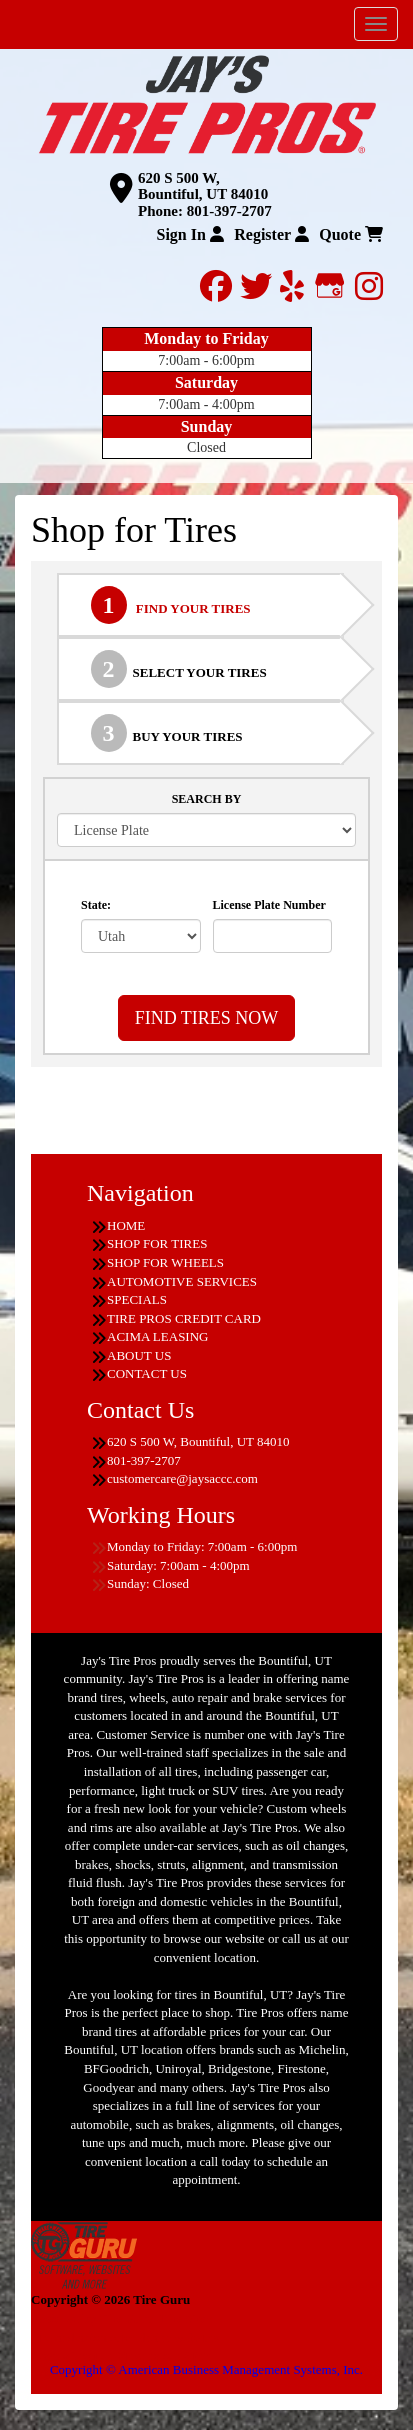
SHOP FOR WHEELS (165, 1262)
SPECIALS (137, 1299)
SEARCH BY (207, 799)
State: (96, 905)
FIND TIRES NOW (207, 1018)
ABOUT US (139, 1355)
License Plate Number (269, 905)
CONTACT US (147, 1373)
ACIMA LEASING (157, 1336)
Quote (351, 234)
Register (271, 234)
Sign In (189, 234)
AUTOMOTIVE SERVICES (182, 1281)
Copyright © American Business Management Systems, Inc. (206, 2369)
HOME (126, 1225)
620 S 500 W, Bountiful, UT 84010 (203, 186)
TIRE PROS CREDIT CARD (184, 1318)
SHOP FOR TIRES (157, 1243)
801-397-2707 (229, 211)
